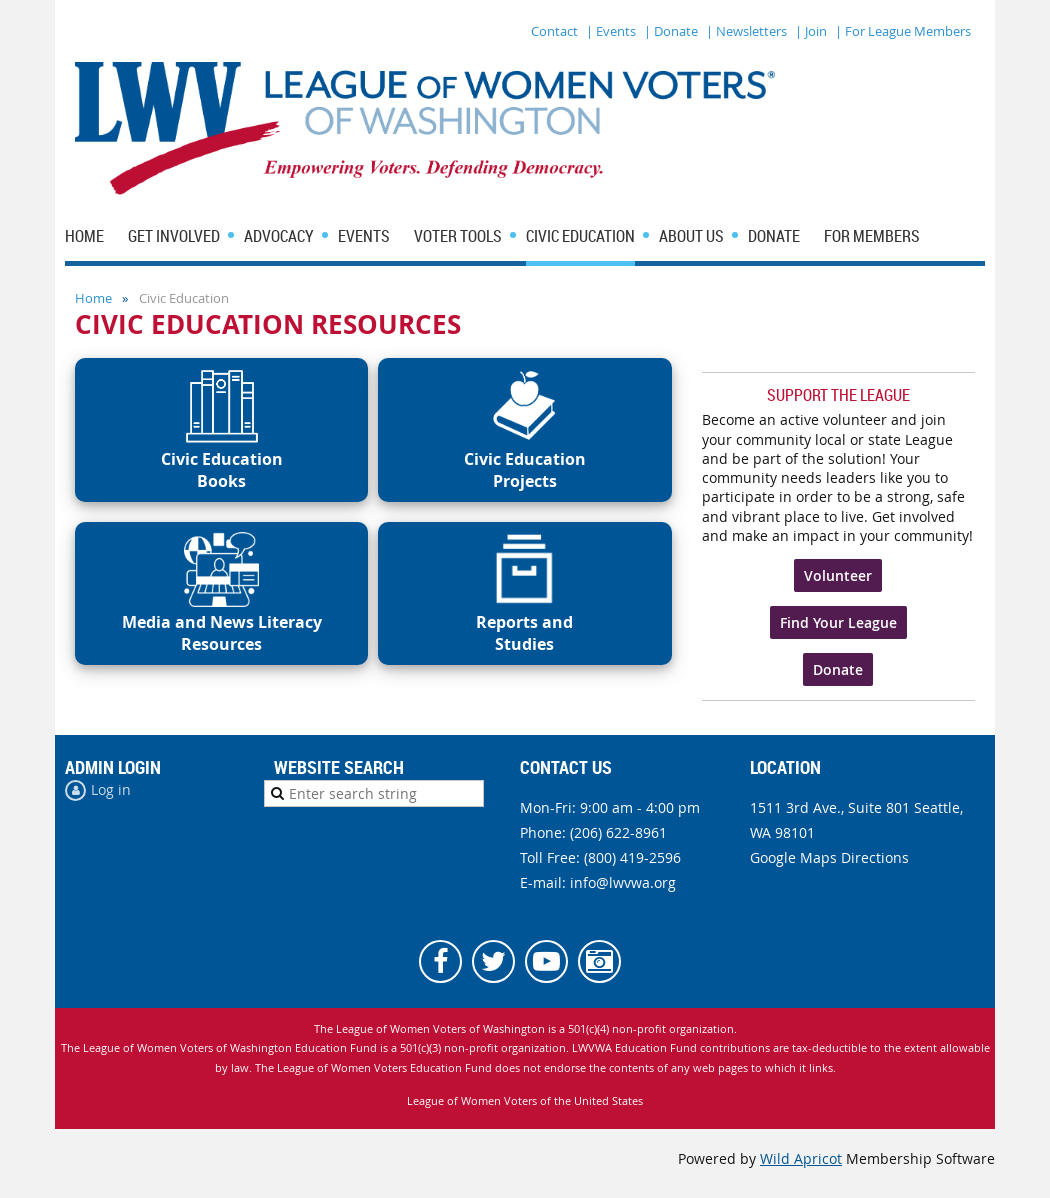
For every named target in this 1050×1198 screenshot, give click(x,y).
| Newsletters (746, 31)
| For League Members (903, 31)
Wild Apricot (801, 1158)
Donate (838, 669)
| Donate (671, 31)
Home (93, 298)
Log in (111, 789)
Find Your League (838, 622)
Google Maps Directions (829, 857)
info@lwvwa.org (623, 882)
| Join (811, 31)
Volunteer (838, 575)
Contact (554, 31)
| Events (611, 31)
